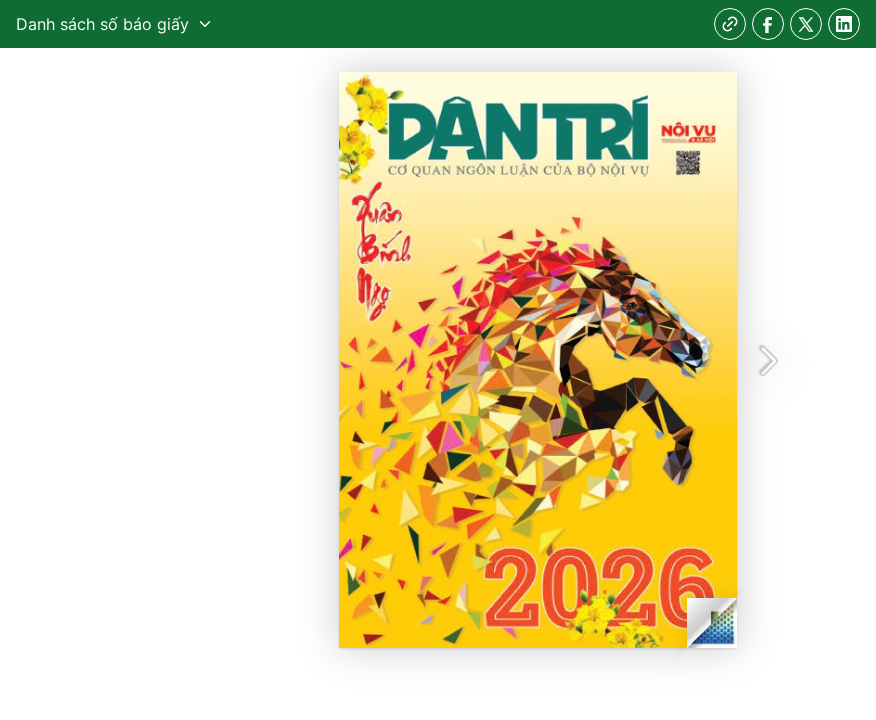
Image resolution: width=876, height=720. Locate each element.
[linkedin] (844, 24)
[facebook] (768, 24)
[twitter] (806, 24)
